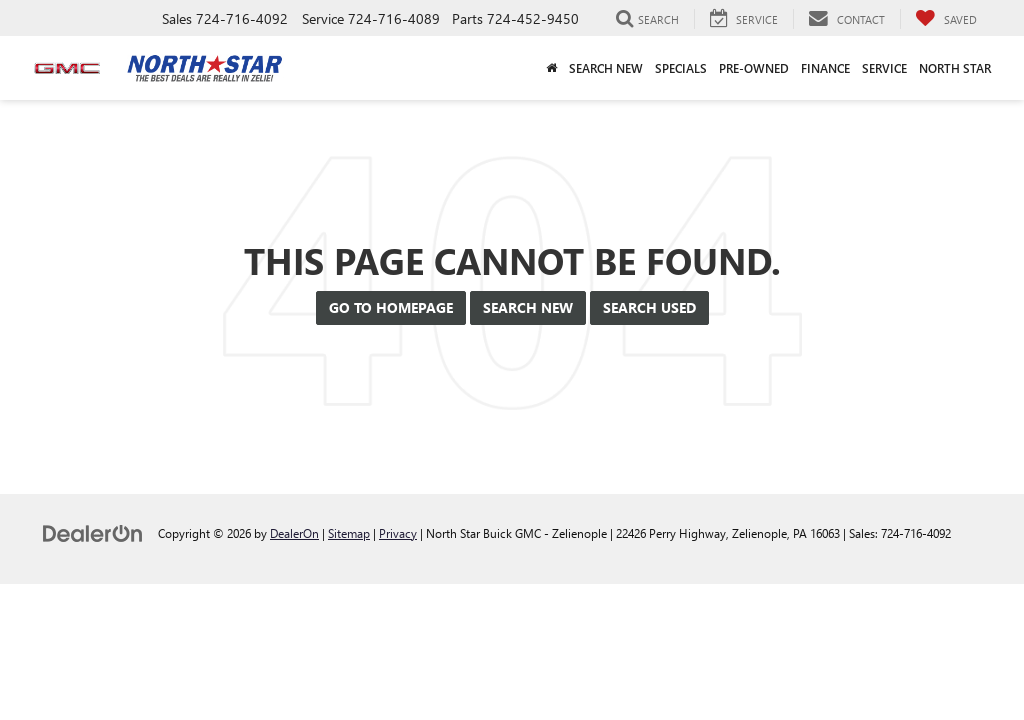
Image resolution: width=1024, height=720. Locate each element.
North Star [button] (955, 68)
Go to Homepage (391, 307)
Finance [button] (825, 68)
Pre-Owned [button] (754, 68)
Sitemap (349, 533)
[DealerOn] (93, 532)
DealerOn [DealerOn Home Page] (294, 533)
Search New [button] (606, 68)
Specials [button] (681, 68)
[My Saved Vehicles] (946, 19)
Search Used (649, 307)
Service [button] (884, 68)
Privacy (398, 533)
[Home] (551, 68)
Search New (528, 307)
